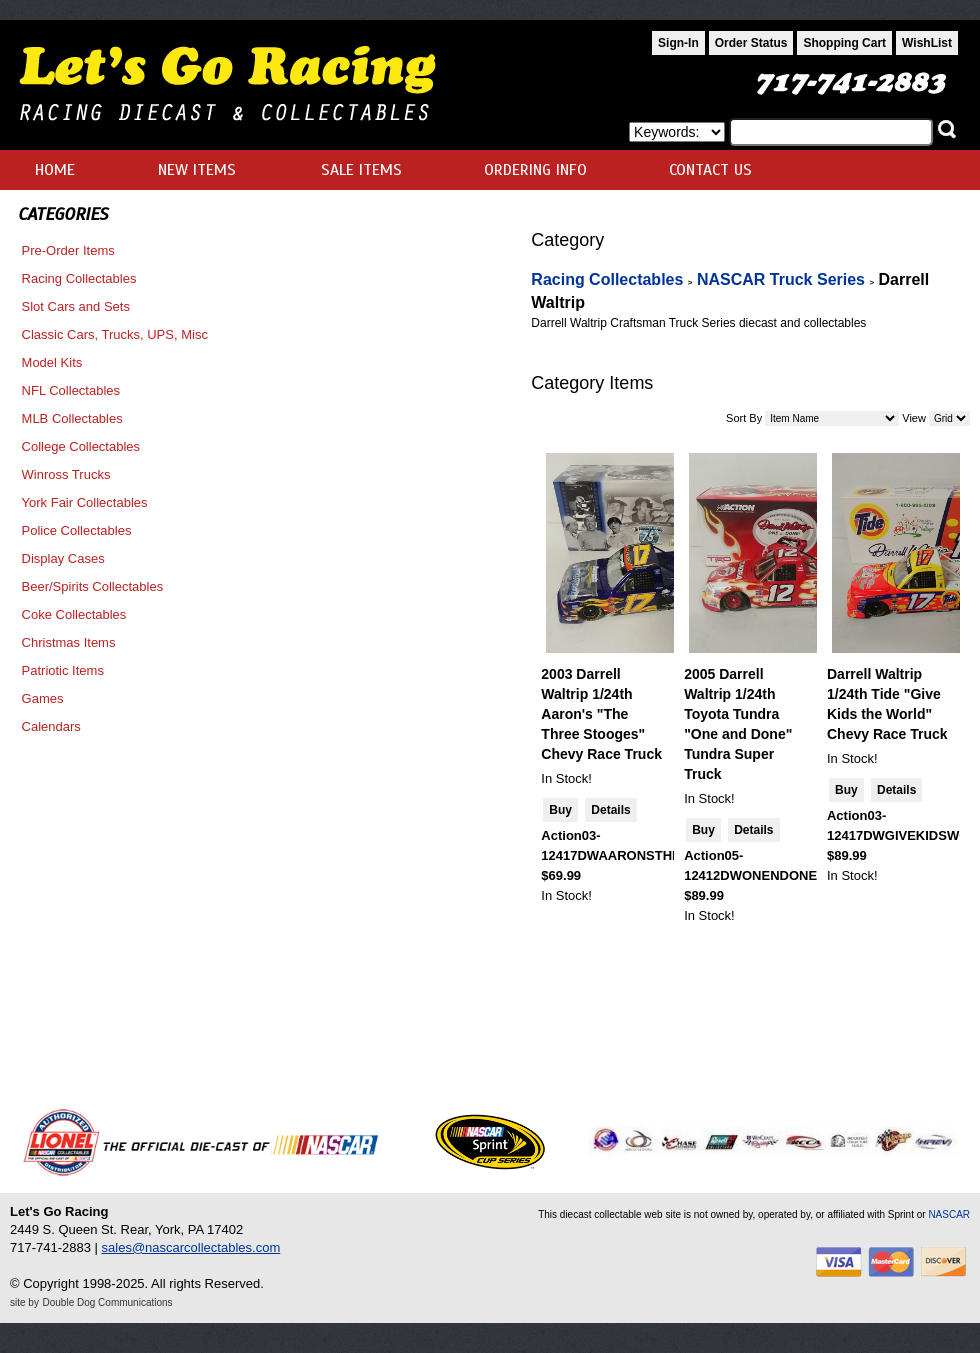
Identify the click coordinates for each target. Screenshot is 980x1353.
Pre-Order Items (68, 250)
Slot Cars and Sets (76, 306)
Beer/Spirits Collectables (93, 586)
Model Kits (52, 362)
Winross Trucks (66, 474)
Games (43, 698)
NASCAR (949, 1214)
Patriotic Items (63, 670)
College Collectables (81, 446)
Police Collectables (77, 530)
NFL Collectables (71, 390)
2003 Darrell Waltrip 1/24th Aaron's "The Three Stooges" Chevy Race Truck (601, 714)
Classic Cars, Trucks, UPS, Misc (115, 334)
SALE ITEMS (361, 170)
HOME (55, 170)
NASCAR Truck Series (781, 279)
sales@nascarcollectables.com (191, 1247)
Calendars (51, 726)
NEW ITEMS (197, 170)
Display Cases (63, 558)
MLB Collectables (72, 418)
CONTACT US (710, 170)
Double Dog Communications (108, 1302)
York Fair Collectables (85, 502)
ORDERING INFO (535, 170)
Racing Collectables (79, 278)
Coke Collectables (74, 614)
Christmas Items (69, 642)
